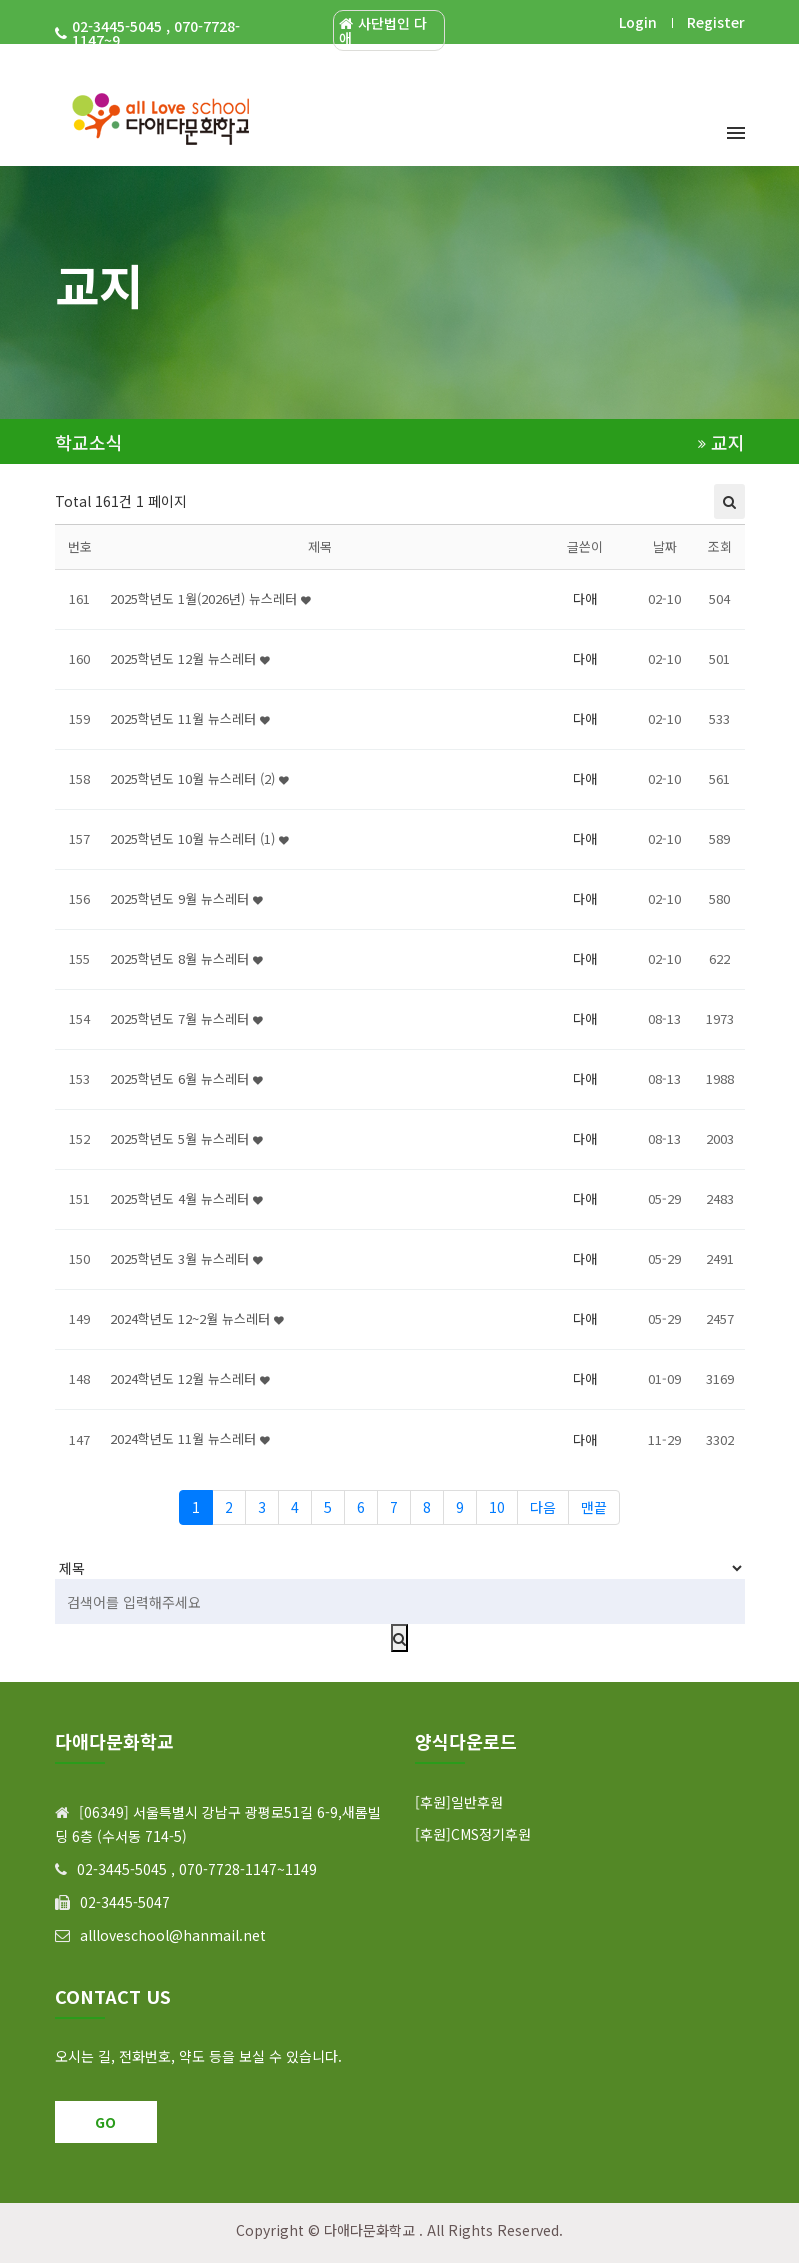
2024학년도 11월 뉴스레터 (190, 1438)
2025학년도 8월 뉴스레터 (186, 958)
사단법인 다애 (383, 30)
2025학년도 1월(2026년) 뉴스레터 (210, 598)
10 (497, 1507)
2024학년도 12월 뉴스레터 (190, 1378)
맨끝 (594, 1507)
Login (638, 22)
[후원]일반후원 (459, 1802)
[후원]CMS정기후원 (473, 1834)
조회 (720, 546)
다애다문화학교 (369, 2230)
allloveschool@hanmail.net (173, 1935)
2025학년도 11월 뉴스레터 (190, 718)
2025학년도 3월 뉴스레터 (186, 1258)
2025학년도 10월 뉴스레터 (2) (199, 778)
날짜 (665, 546)
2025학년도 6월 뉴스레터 (186, 1078)
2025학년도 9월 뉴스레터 (186, 898)
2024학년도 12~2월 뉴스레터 (197, 1318)
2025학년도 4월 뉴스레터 (186, 1198)
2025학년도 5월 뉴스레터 (186, 1138)
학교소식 (89, 442)
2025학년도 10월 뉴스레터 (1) (199, 838)
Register (716, 22)
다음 (543, 1507)
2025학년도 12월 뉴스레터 (190, 658)
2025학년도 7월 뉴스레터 (186, 1018)
